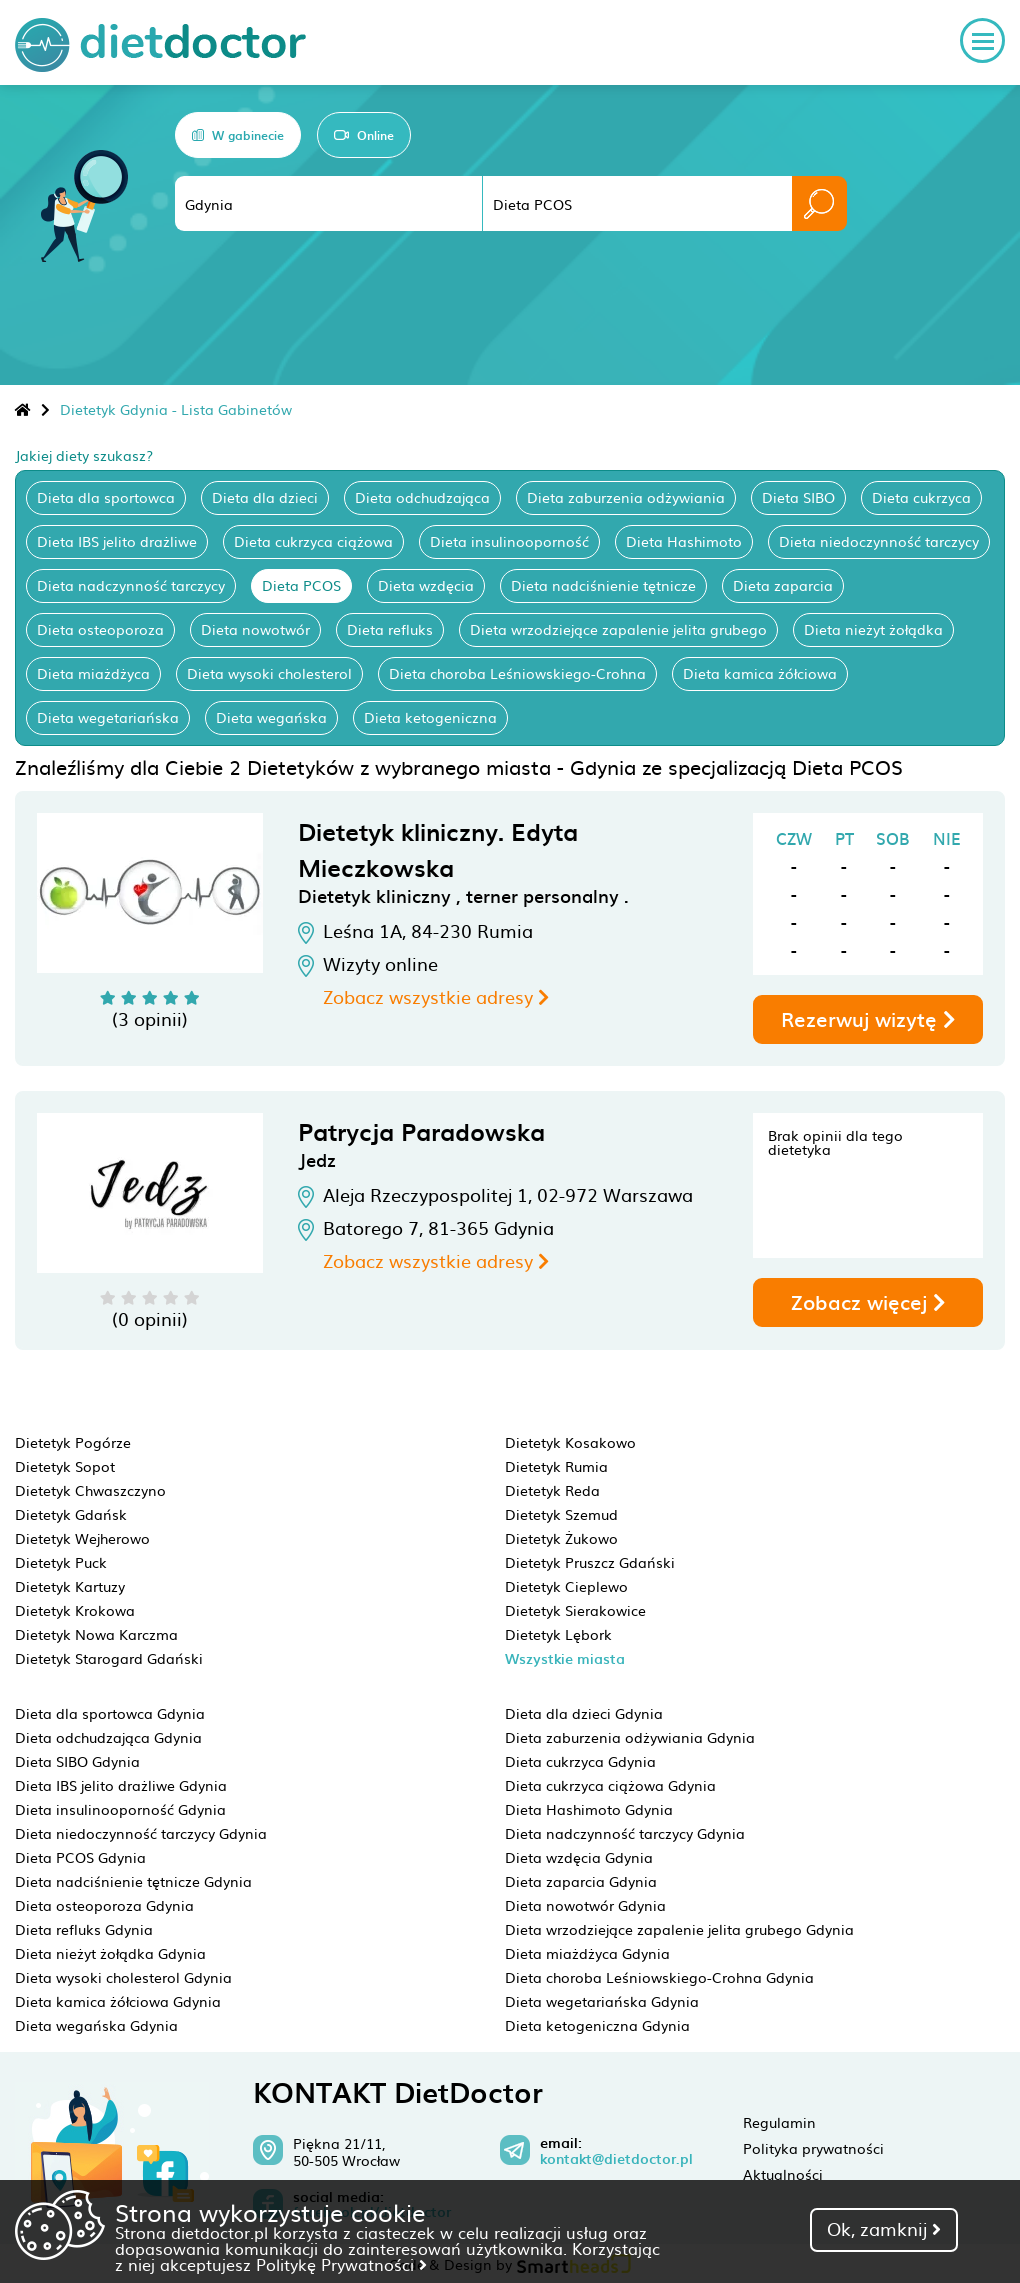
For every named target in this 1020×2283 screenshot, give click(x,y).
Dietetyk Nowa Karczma (96, 1634)
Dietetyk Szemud (561, 1514)
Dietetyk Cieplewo (566, 1586)
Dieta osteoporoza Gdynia (104, 1905)
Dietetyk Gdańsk (71, 1514)
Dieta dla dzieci (265, 497)
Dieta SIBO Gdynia (77, 1761)
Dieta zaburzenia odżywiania (626, 497)
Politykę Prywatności (341, 2264)
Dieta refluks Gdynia (84, 1929)
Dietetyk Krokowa (75, 1610)
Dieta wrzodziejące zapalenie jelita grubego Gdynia (679, 1929)
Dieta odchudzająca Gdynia (108, 1737)
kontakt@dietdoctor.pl (616, 2159)
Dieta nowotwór (255, 629)
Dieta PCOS (301, 585)
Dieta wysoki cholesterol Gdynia (123, 1977)
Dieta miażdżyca (93, 673)
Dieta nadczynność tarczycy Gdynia (625, 1833)
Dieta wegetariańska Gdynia (602, 2001)
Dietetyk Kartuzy (70, 1586)
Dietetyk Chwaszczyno (90, 1490)
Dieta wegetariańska (108, 717)
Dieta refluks (390, 629)
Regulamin (779, 2122)
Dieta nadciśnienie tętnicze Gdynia (133, 1881)
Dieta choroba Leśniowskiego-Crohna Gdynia (659, 1977)
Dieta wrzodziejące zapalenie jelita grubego (618, 629)
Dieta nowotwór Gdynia (585, 1905)
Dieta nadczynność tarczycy (131, 585)
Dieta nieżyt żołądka (873, 629)
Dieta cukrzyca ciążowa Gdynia (610, 1785)
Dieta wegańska (271, 717)
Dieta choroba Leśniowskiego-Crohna (517, 673)
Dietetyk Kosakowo (570, 1442)
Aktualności (783, 2174)
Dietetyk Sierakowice (575, 1610)
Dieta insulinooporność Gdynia (120, 1809)
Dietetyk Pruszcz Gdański (590, 1562)
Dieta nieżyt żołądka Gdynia (110, 1953)
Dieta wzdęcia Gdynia (579, 1857)
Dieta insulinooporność (509, 541)
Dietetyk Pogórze (73, 1442)
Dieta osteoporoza (100, 629)
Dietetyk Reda (552, 1490)
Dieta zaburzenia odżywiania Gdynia (630, 1737)
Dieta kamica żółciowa (760, 673)
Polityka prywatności (813, 2148)
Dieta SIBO (798, 497)
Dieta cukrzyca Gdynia (580, 1761)
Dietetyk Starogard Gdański (109, 1658)
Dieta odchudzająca (422, 497)
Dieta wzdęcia (426, 585)
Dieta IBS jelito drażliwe (117, 541)
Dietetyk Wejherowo (82, 1538)
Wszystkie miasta (565, 1658)
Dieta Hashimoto (684, 541)
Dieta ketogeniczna (430, 717)
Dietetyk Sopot (65, 1466)
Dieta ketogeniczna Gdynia (597, 2025)
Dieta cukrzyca (921, 497)
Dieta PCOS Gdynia (80, 1857)
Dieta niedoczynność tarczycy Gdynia (141, 1833)
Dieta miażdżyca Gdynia (587, 1953)
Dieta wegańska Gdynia (96, 2025)
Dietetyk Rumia (556, 1466)
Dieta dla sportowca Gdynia (110, 1713)
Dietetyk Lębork (558, 1634)
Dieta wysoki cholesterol (269, 673)
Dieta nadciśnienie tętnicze (603, 585)
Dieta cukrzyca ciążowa (313, 541)
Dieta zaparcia (783, 585)
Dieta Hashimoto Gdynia (589, 1809)
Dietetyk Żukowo (561, 1538)
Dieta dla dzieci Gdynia (584, 1713)
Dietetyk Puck (61, 1562)
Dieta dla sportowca (106, 497)
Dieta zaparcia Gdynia (581, 1881)
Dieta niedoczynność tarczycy (879, 541)
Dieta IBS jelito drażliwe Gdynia (121, 1785)
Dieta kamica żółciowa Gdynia (118, 2001)
